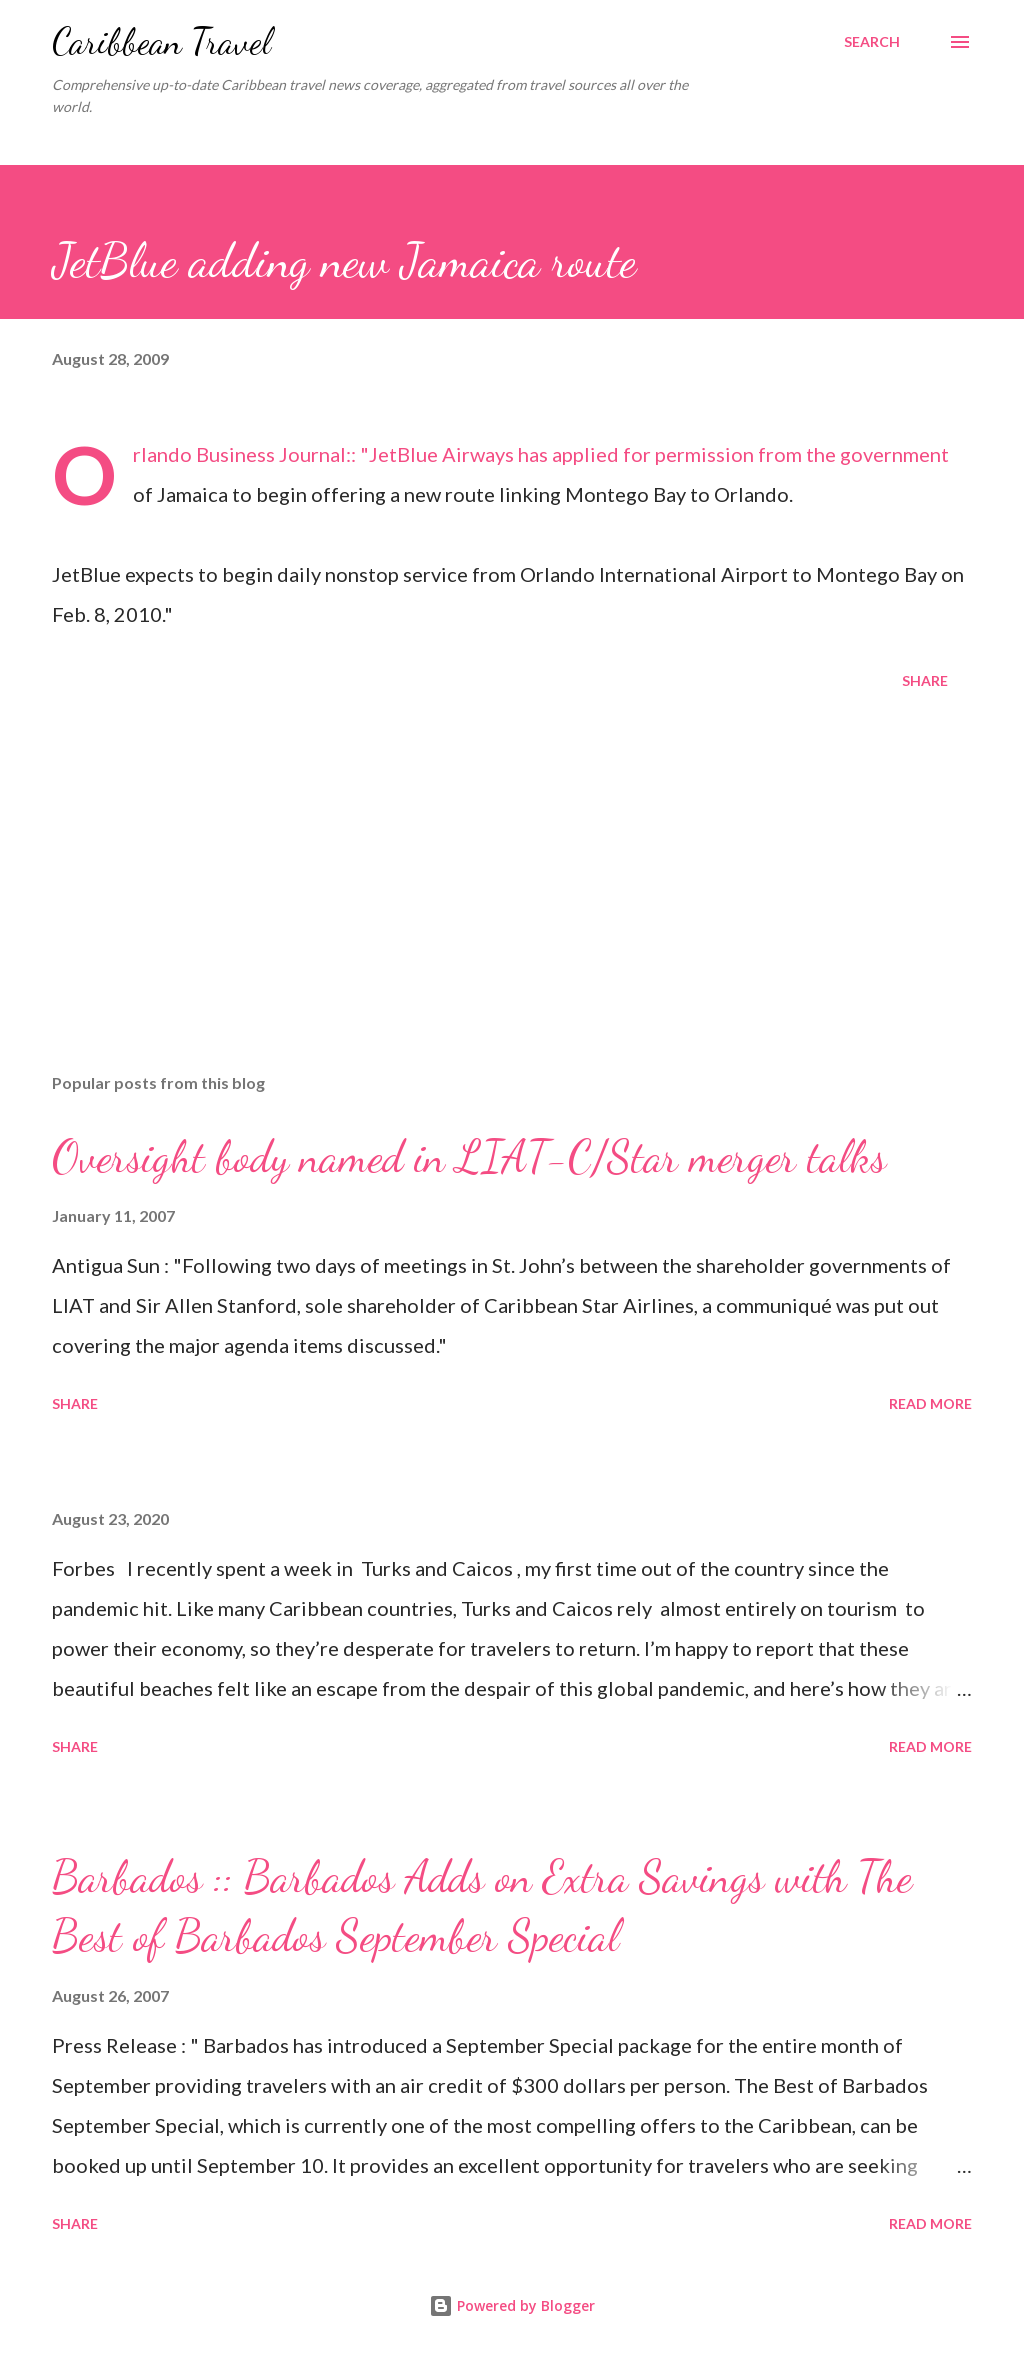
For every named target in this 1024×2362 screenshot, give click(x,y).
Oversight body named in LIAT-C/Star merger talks (469, 1157)
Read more (930, 1403)
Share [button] (925, 680)
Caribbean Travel (161, 41)
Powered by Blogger (512, 2305)
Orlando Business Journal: (242, 454)
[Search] (872, 42)
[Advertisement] (512, 901)
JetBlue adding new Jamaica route (344, 260)
